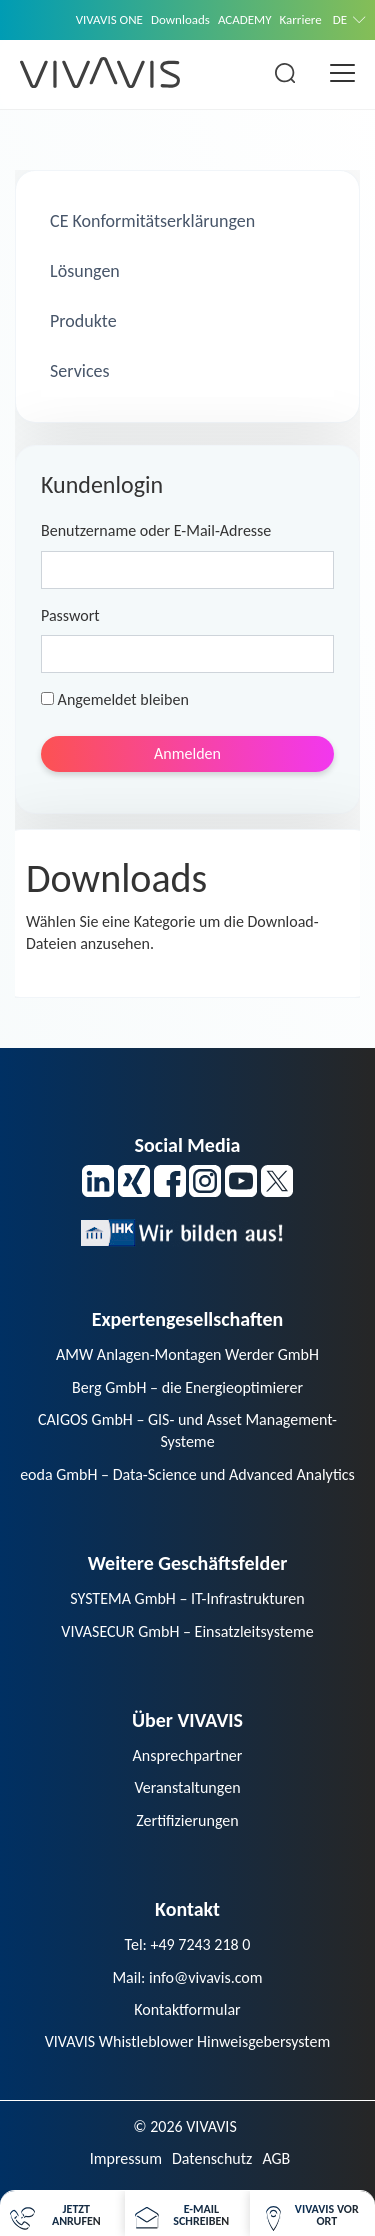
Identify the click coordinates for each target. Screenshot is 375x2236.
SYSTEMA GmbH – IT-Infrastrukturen (187, 1598)
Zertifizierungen (187, 1820)
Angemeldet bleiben (115, 699)
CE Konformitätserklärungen (150, 221)
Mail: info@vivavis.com (187, 1977)
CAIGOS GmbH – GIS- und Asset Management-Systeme (187, 1430)
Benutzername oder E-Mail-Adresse (156, 530)
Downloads (180, 19)
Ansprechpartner (188, 1755)
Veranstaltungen (187, 1787)
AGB (276, 2158)
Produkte (81, 321)
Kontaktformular (187, 2009)
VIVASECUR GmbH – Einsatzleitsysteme (187, 1631)
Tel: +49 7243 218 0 (188, 1944)
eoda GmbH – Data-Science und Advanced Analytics (187, 1474)
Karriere (301, 19)
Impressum (126, 2158)
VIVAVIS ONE (109, 19)
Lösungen (83, 271)
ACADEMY (245, 19)
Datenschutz (212, 2158)
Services (78, 371)
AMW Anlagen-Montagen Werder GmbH (187, 1354)
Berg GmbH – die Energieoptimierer (187, 1387)
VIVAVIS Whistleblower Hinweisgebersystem (188, 2041)
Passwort (70, 615)
